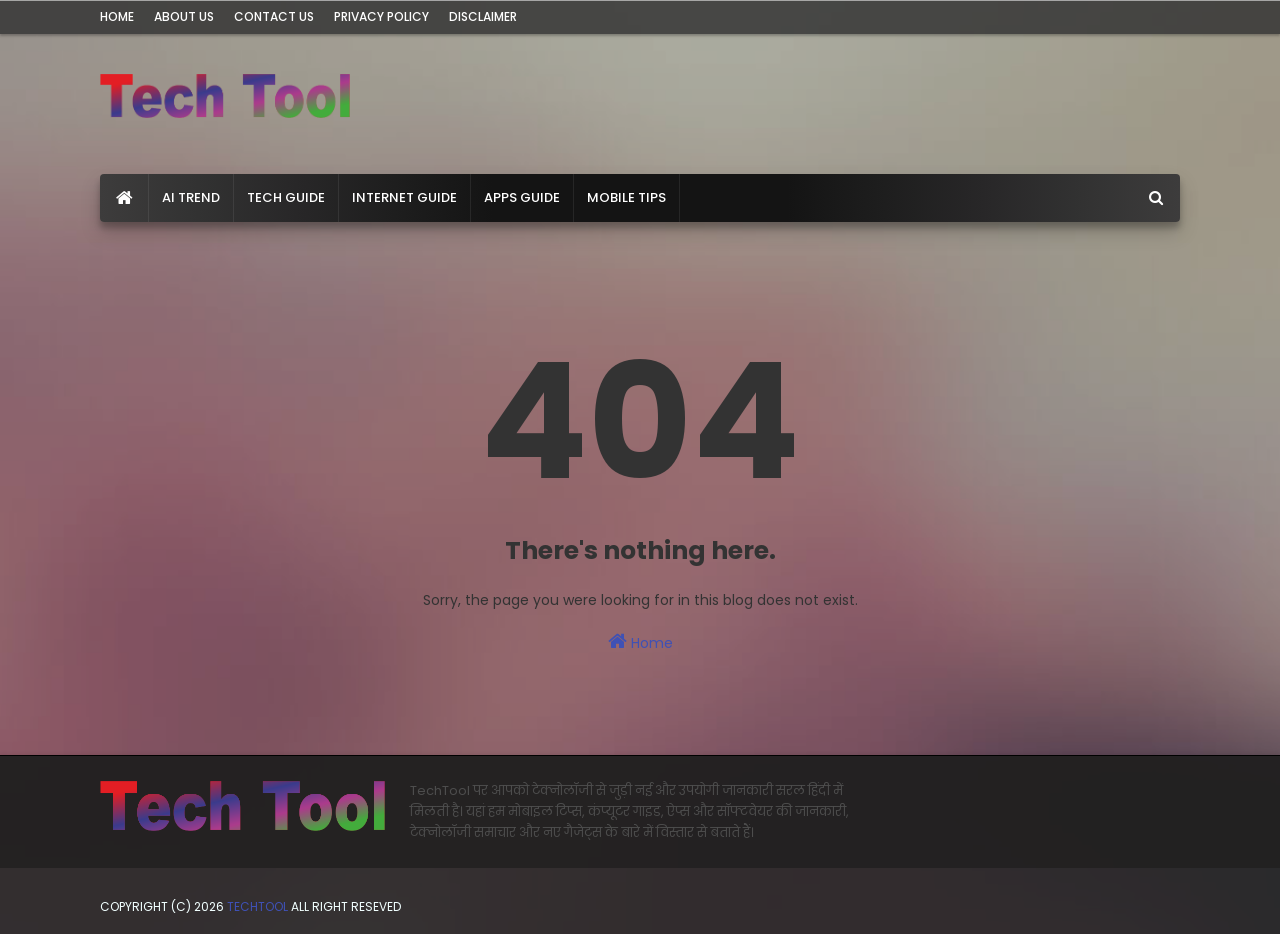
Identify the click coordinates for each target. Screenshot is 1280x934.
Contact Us (274, 16)
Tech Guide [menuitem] (286, 197)
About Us (184, 16)
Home (117, 16)
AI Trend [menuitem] (191, 197)
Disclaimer (483, 16)
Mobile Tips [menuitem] (626, 197)
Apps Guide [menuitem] (522, 197)
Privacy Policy (381, 16)
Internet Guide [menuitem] (404, 197)
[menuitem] (124, 198)
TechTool (259, 906)
